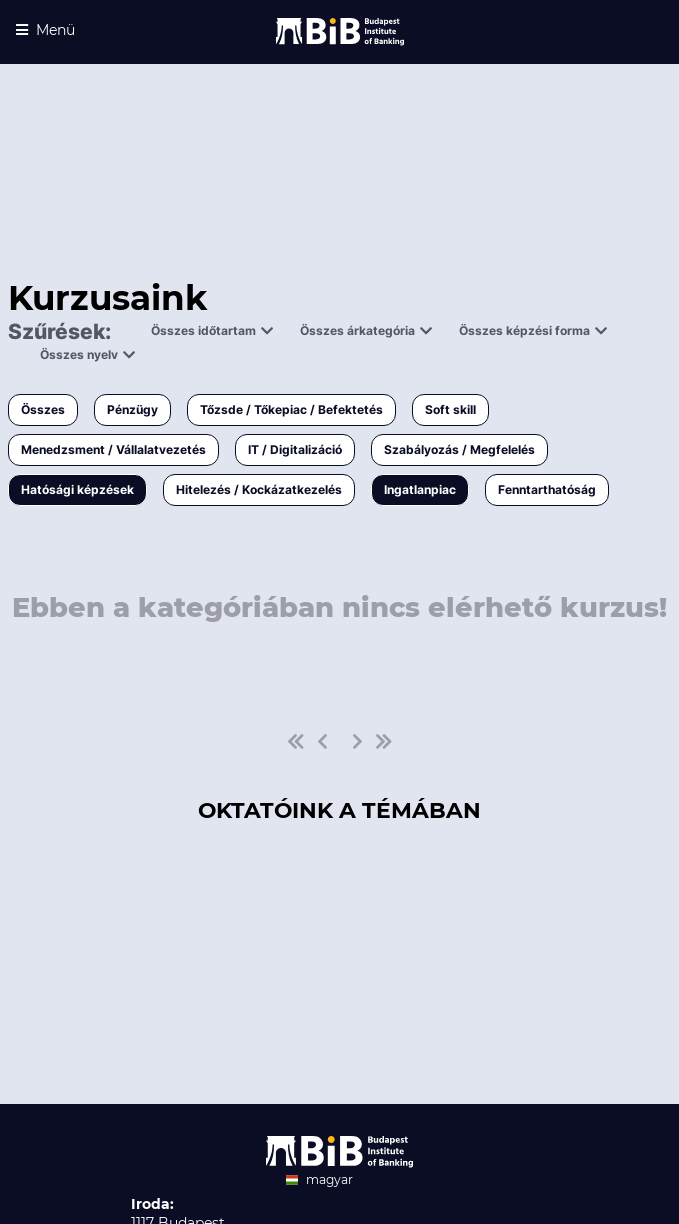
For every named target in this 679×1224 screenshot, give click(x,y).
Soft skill (450, 409)
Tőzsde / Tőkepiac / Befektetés (291, 409)
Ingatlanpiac (420, 489)
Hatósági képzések (77, 489)
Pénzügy (132, 409)
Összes (43, 409)
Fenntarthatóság (547, 489)
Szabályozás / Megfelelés (459, 449)
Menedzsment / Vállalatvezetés (113, 449)
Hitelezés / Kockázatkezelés (259, 489)
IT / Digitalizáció (295, 449)
